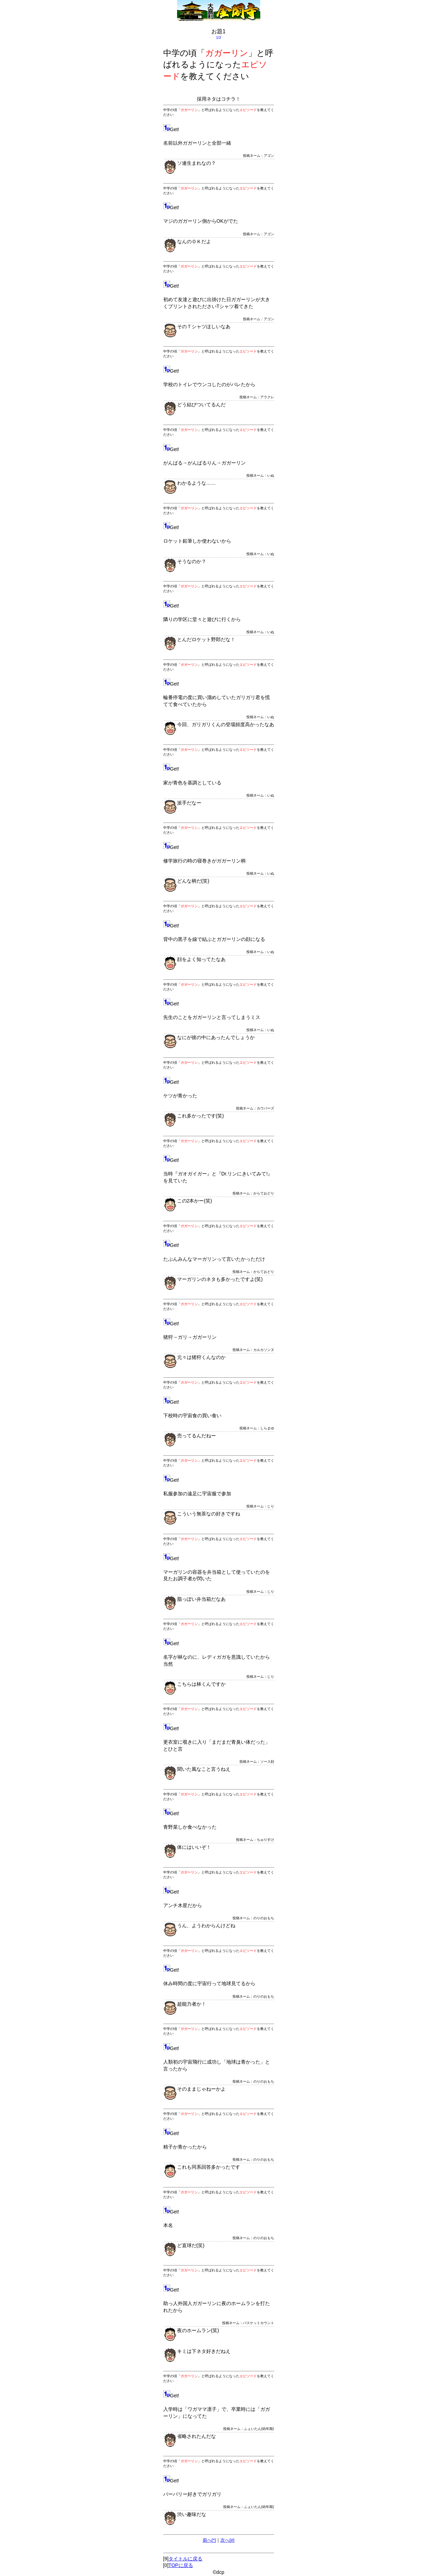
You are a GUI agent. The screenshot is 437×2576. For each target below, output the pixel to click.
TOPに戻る (180, 2565)
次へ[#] (227, 2540)
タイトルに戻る (185, 2558)
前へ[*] (209, 2540)
